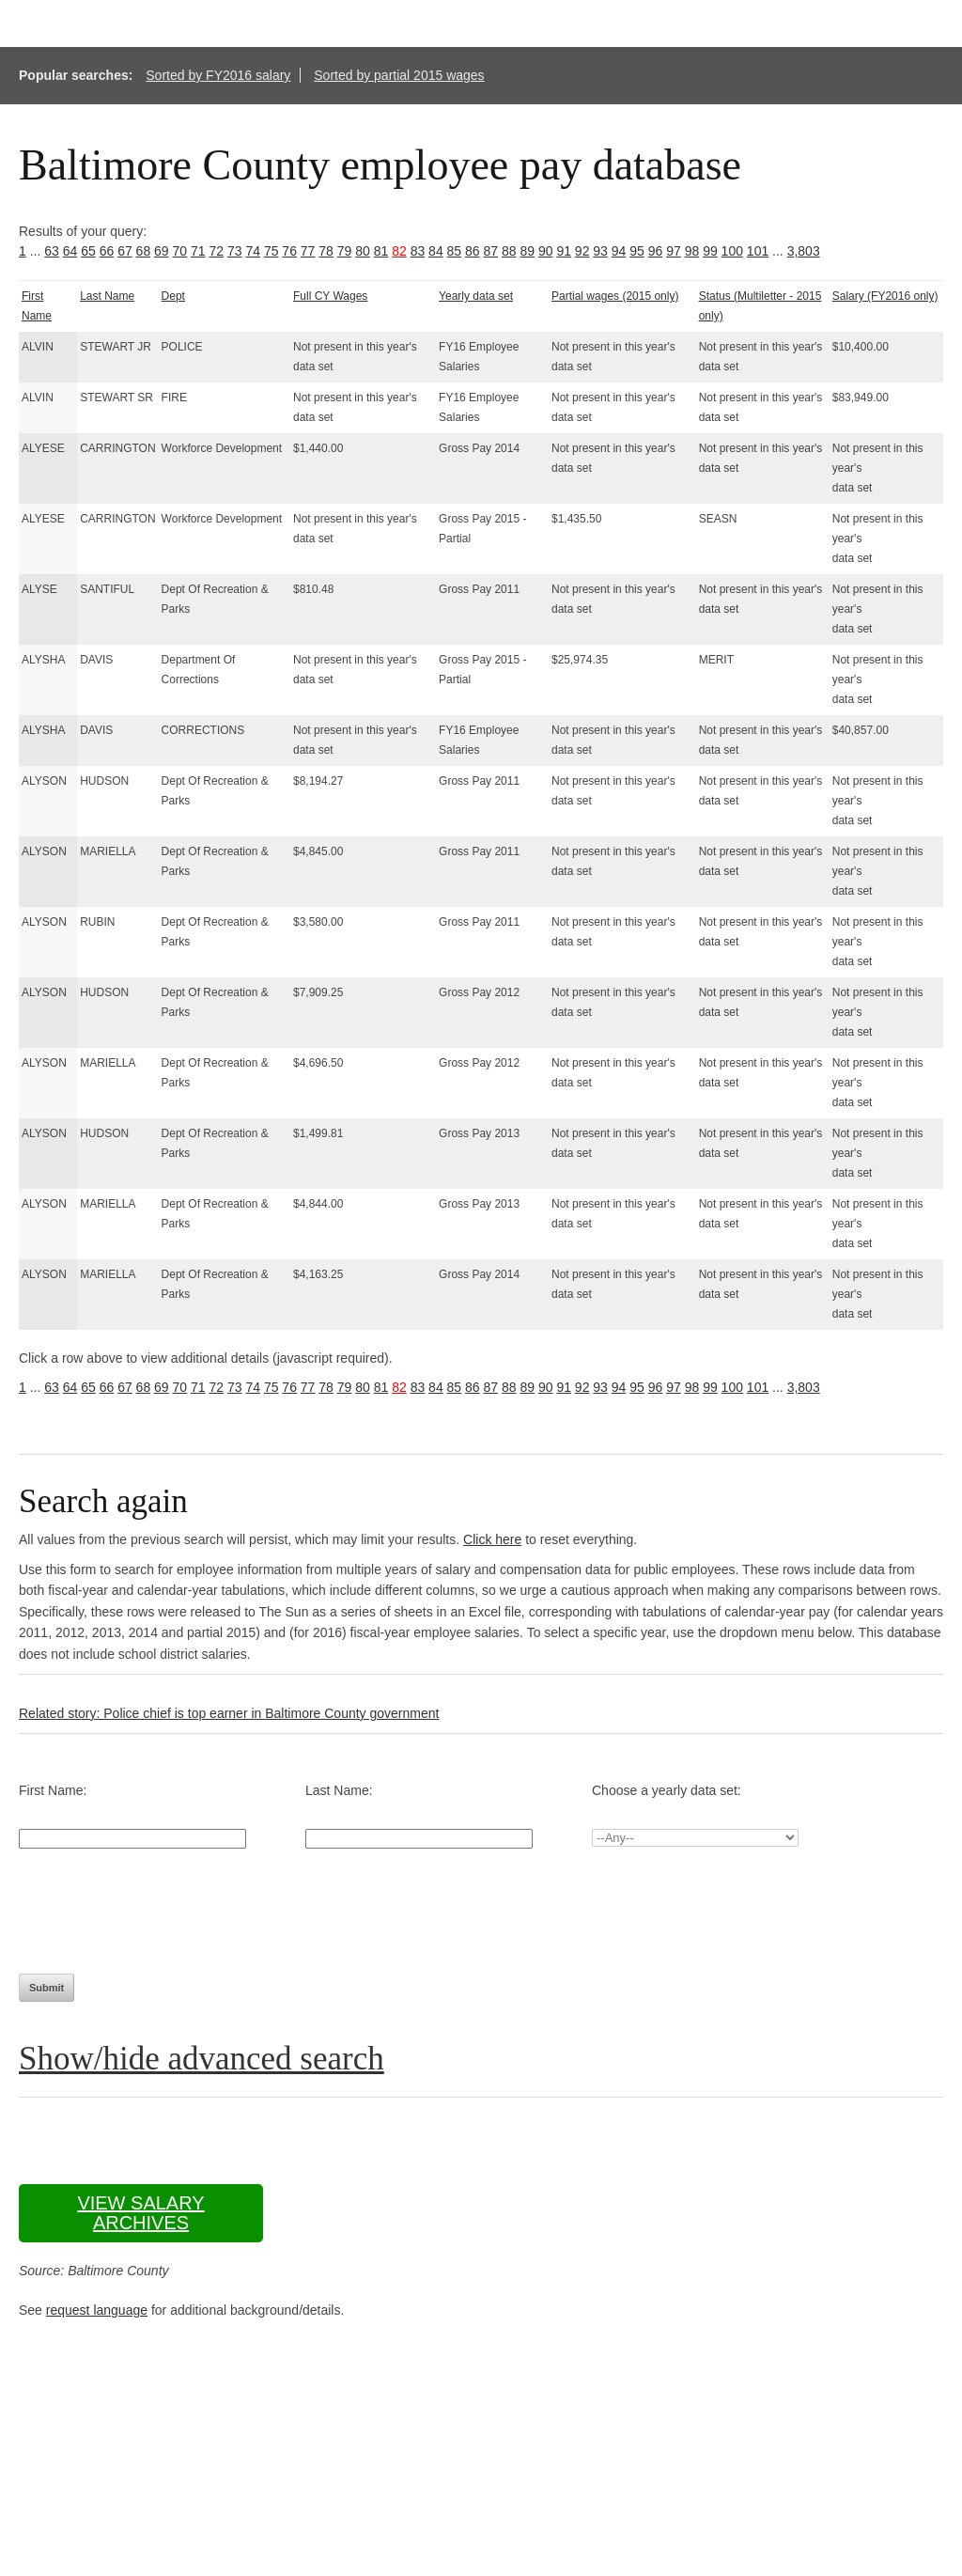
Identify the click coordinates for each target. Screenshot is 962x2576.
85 (454, 250)
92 (582, 250)
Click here (492, 1539)
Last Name (107, 296)
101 (757, 250)
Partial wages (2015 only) (614, 296)
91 (563, 250)
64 (70, 250)
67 (124, 250)
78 (326, 250)
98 (692, 250)
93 (600, 250)
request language (96, 2310)
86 (472, 250)
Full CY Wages (330, 296)
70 (180, 250)
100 (732, 250)
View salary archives (140, 2213)
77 (308, 250)
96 (655, 250)
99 (710, 250)
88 (509, 250)
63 (51, 250)
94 (619, 250)
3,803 (803, 250)
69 (161, 250)
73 (234, 250)
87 (491, 250)
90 (545, 250)
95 (636, 250)
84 (435, 250)
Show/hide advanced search (201, 2058)
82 (399, 250)
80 (362, 250)
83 (418, 250)
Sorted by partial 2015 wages (399, 75)
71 (198, 250)
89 (527, 250)
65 (88, 250)
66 (107, 250)
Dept (173, 296)
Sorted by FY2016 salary (218, 75)
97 (673, 250)
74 (252, 250)
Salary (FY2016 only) (885, 296)
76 (289, 250)
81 (381, 250)
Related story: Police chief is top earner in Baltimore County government (229, 1713)
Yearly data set (476, 296)
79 (344, 250)
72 (216, 250)
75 (271, 250)
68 (143, 250)
